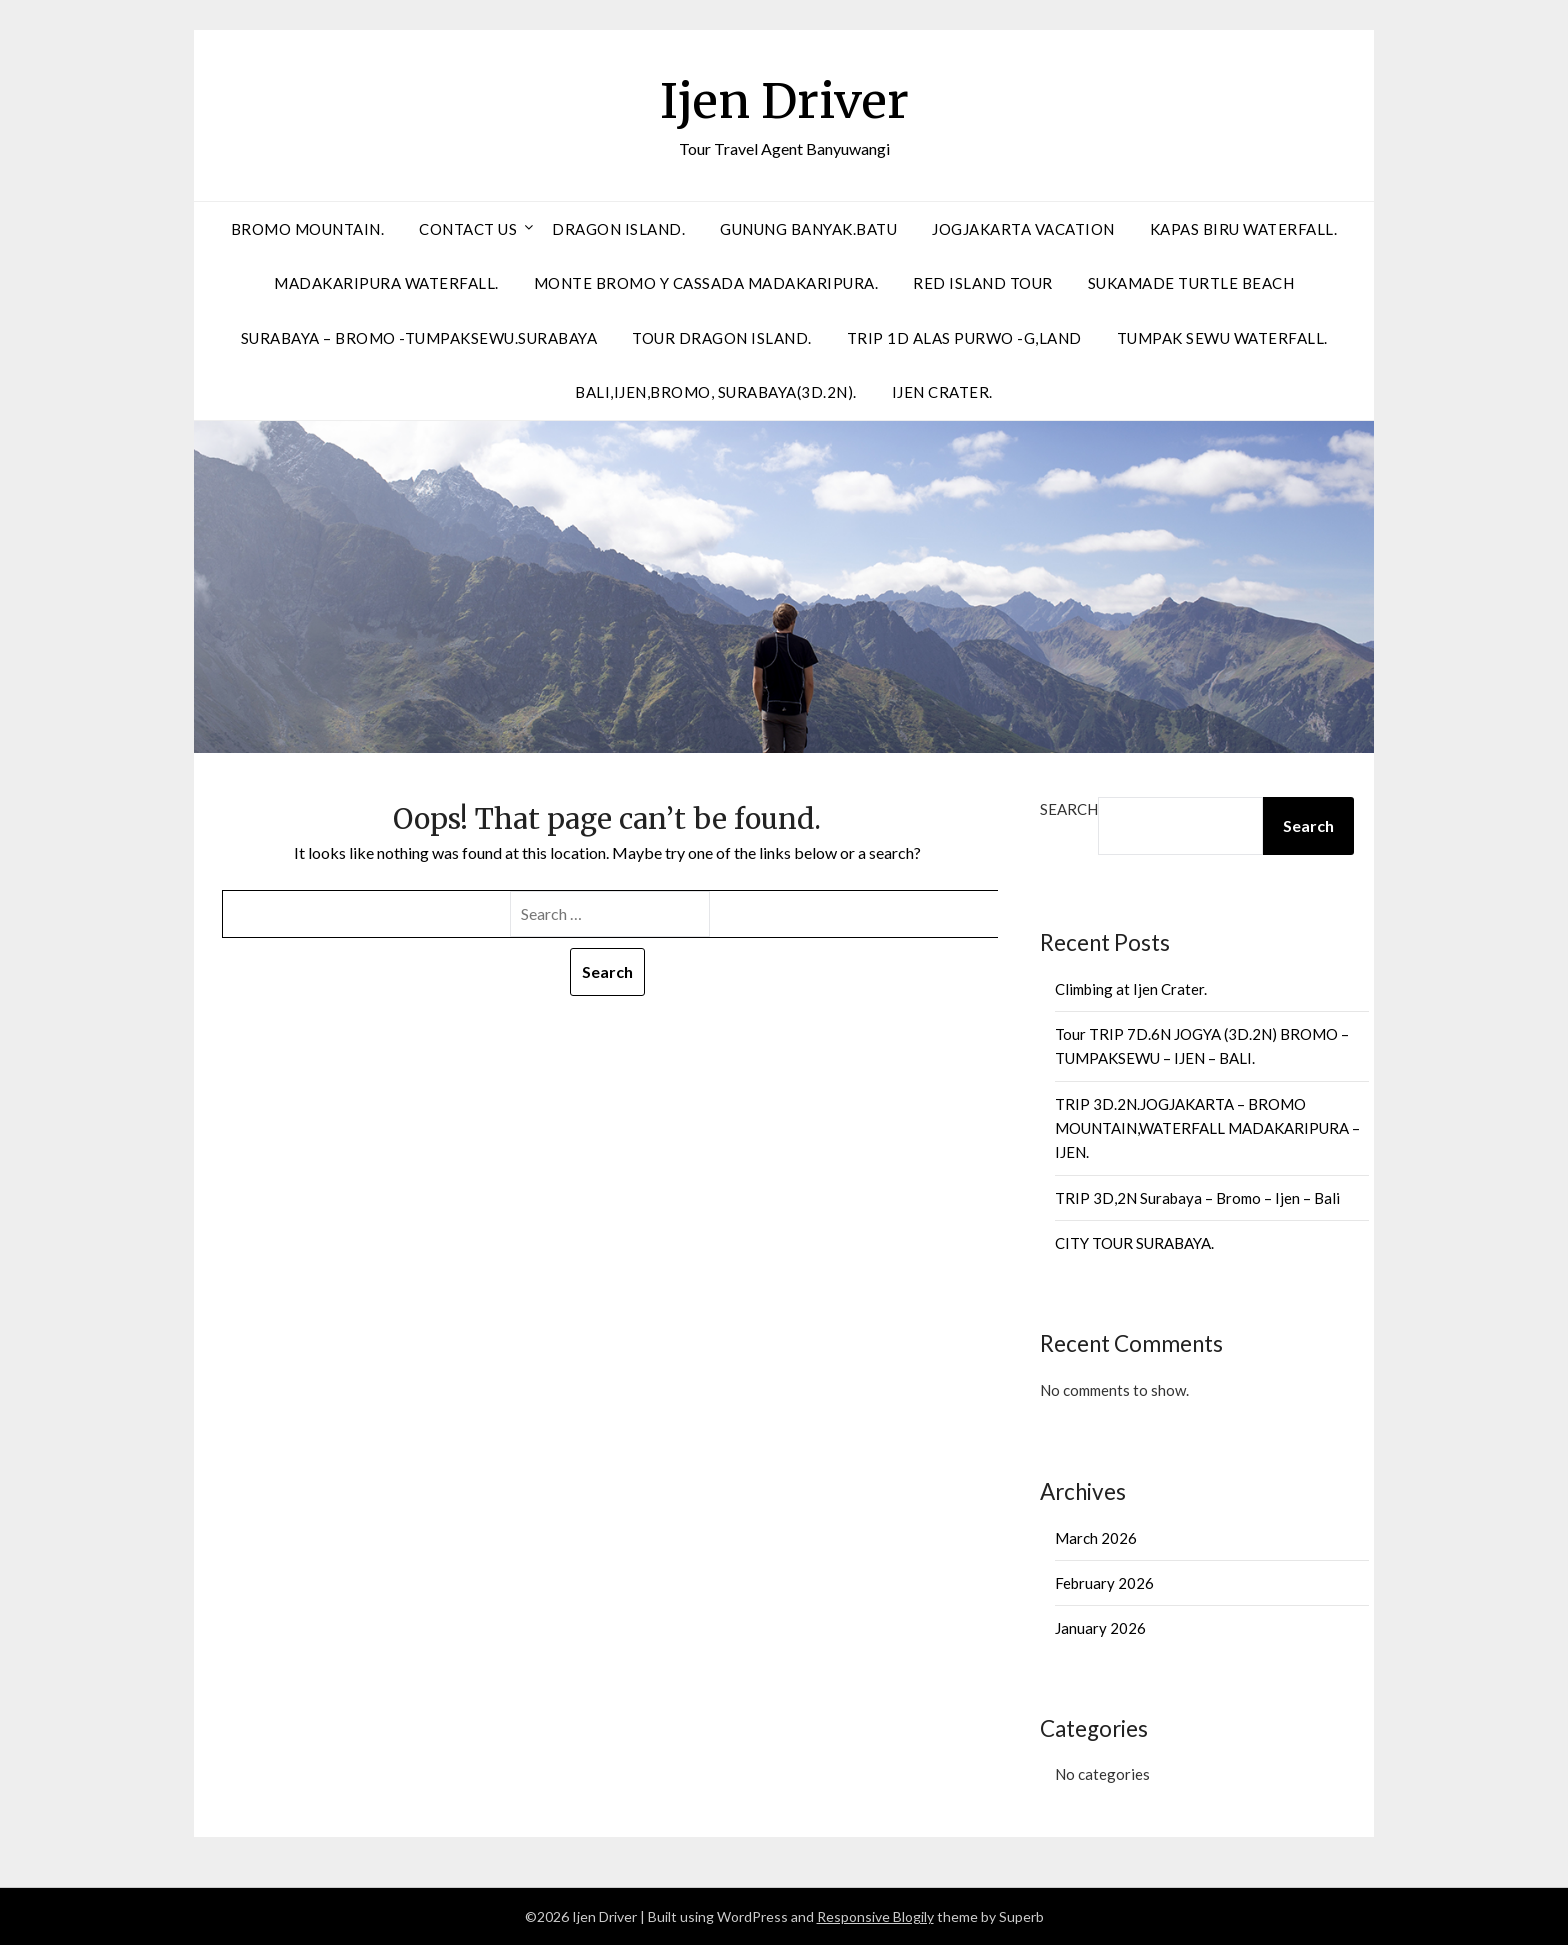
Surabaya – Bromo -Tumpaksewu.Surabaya (419, 338)
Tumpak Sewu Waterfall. (1222, 338)
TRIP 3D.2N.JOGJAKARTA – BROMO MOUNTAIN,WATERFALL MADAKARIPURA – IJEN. (1207, 1128)
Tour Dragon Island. (722, 338)
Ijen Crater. (942, 392)
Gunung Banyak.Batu (808, 229)
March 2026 (1096, 1538)
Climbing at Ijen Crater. (1131, 989)
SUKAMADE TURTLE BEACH (1191, 283)
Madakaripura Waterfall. (386, 283)
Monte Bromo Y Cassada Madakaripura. (706, 283)
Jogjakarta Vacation (1023, 229)
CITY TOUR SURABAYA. (1134, 1243)
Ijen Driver (784, 101)
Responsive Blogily (875, 1916)
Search (1069, 809)
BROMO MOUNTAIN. (308, 229)
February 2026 (1104, 1583)
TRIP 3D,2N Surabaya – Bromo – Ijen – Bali (1197, 1198)
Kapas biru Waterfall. (1244, 229)
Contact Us (468, 229)
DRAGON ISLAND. (618, 229)
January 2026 (1100, 1628)
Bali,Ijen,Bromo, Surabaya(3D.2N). (716, 392)
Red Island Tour (983, 283)
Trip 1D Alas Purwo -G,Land (964, 338)
